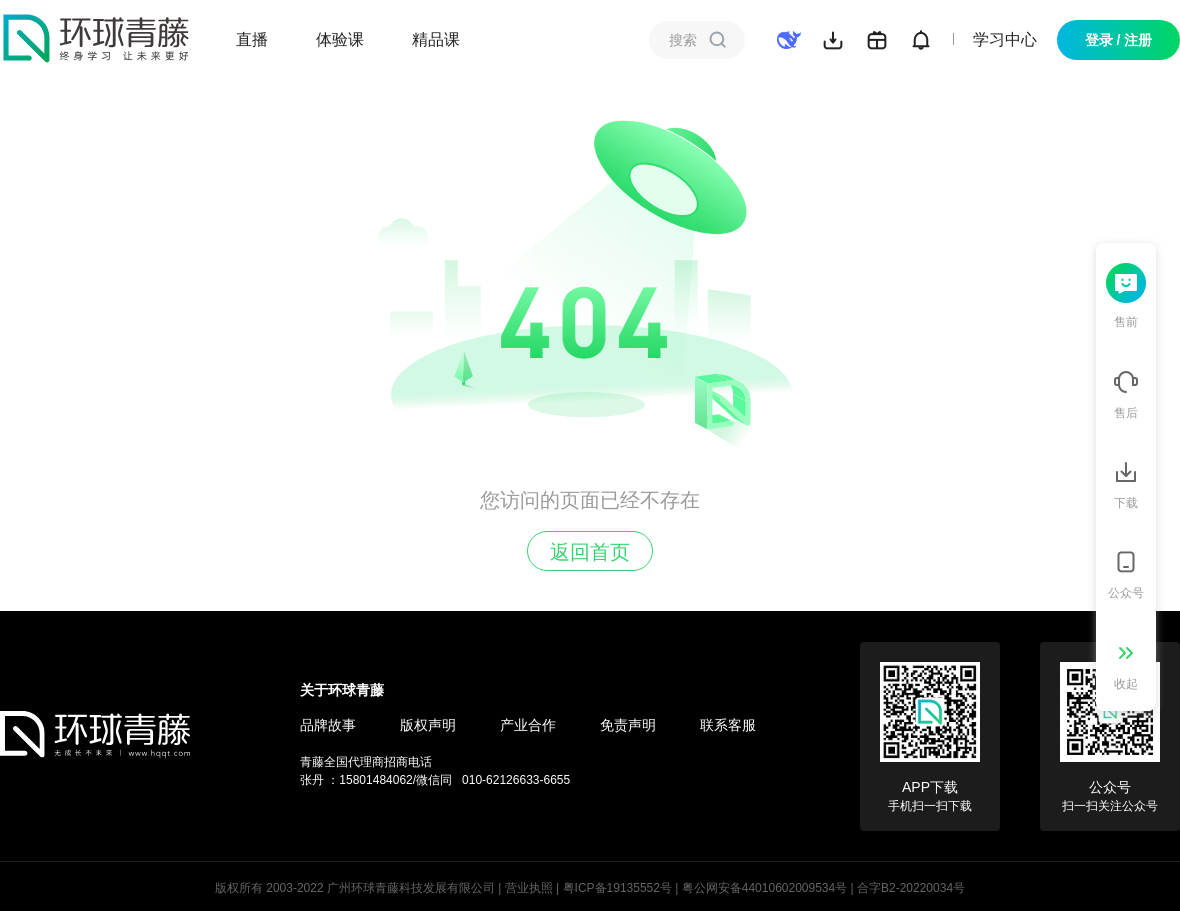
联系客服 (728, 725)
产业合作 (528, 725)
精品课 (436, 39)
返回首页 (590, 552)
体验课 (340, 39)
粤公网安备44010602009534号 (764, 888)
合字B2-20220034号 (911, 888)
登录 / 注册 (1119, 40)
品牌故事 (328, 725)
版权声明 (428, 725)
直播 (252, 39)
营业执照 (529, 888)
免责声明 (628, 725)
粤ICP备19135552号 (617, 888)
